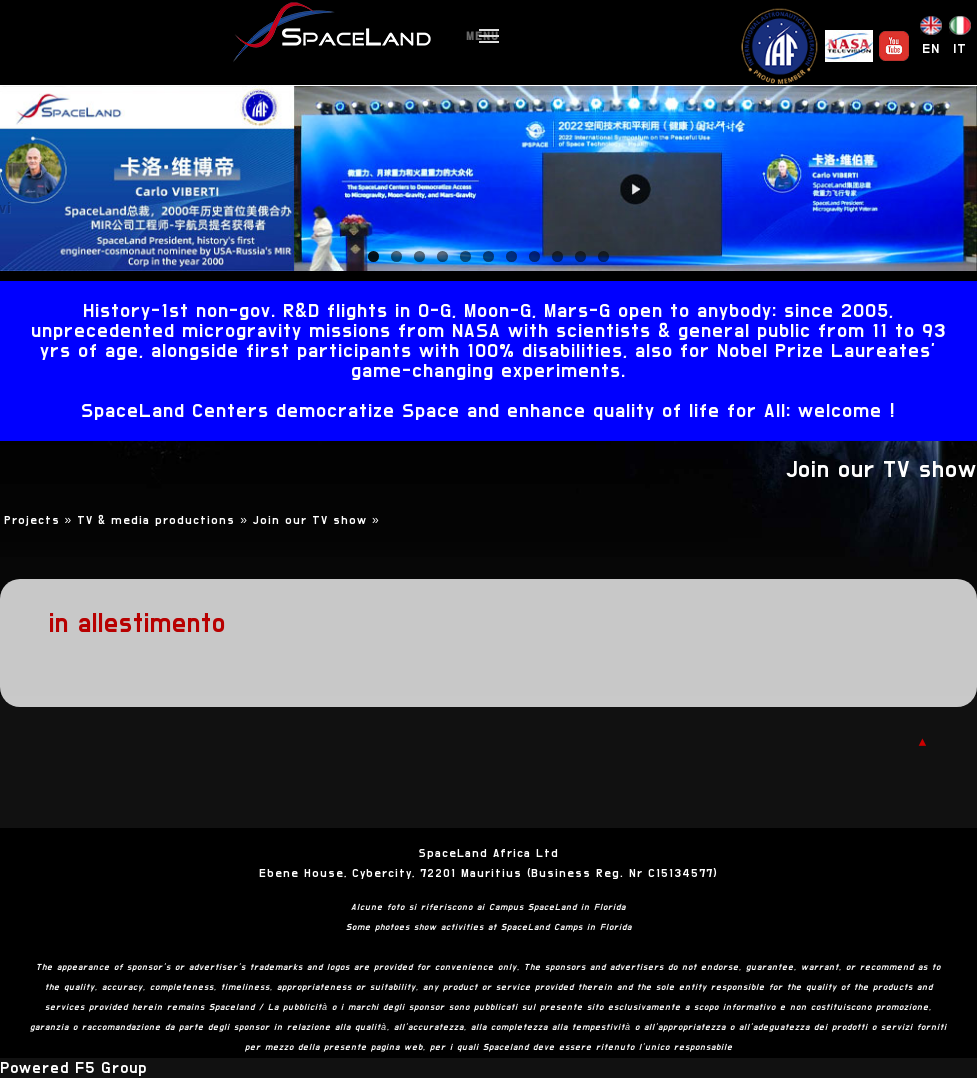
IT (960, 49)
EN (931, 49)
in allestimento (137, 623)
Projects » (41, 520)
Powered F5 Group (73, 1068)
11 (603, 256)
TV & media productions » (165, 520)
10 (580, 256)
